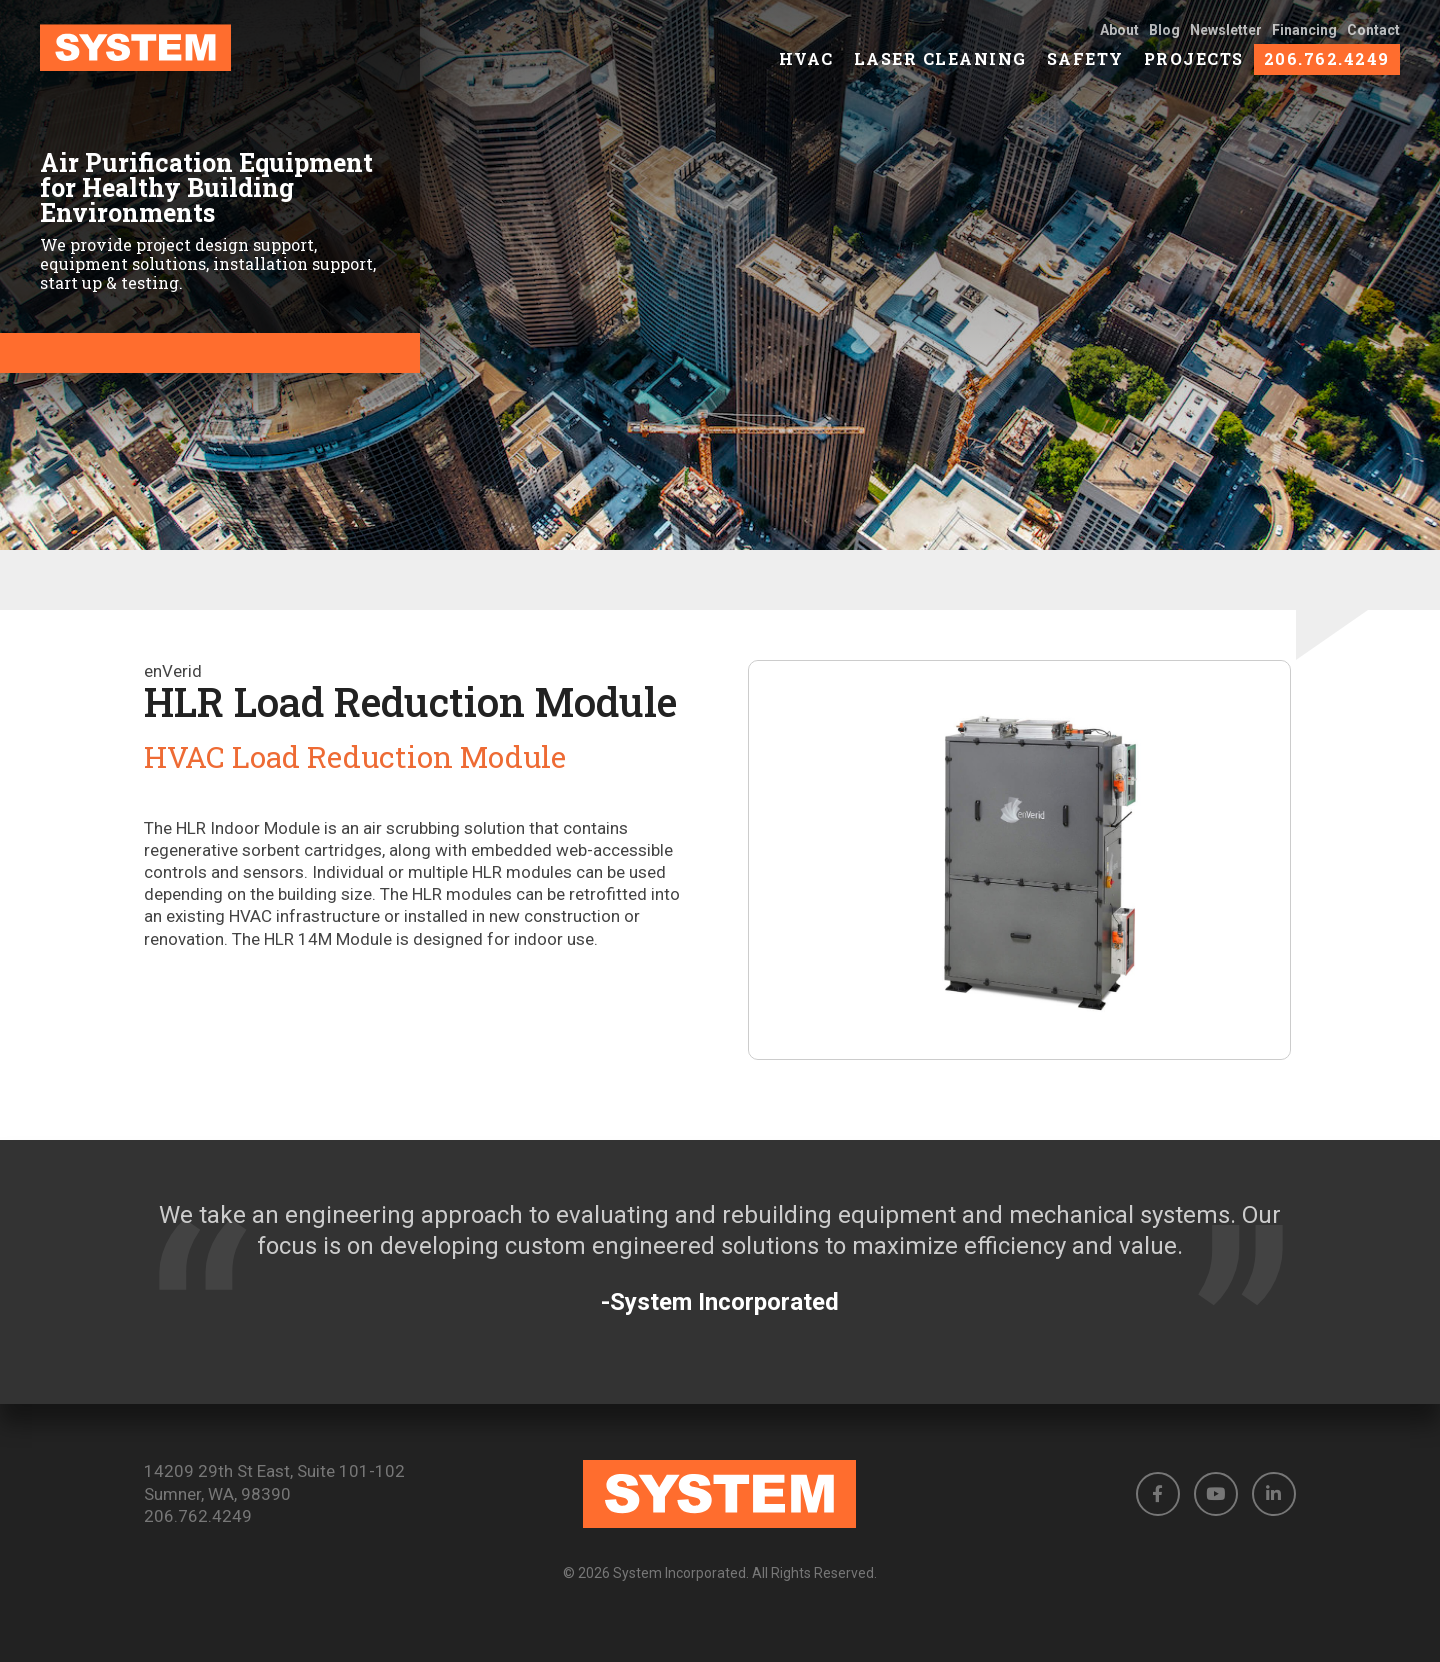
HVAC (806, 70)
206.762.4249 (1327, 70)
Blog (1164, 42)
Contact (1373, 42)
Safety (1085, 70)
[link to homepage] (189, 60)
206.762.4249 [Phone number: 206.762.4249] (198, 1516)
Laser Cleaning (940, 70)
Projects (1194, 70)
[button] (1158, 1494)
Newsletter (1226, 42)
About (1119, 42)
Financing (1304, 42)
